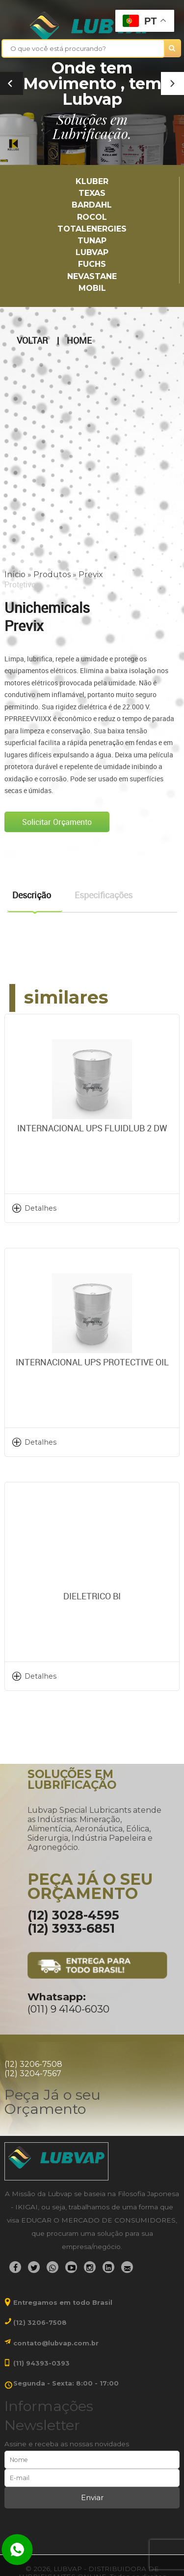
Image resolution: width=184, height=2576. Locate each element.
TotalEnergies (92, 229)
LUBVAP (92, 252)
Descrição (31, 895)
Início (15, 574)
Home (79, 340)
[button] (172, 83)
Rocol (92, 217)
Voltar (32, 340)
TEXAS (92, 193)
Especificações (103, 895)
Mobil (92, 288)
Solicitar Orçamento (57, 822)
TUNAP (92, 240)
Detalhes (40, 1208)
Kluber (92, 181)
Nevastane (92, 276)
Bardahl (92, 205)
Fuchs (92, 264)
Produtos (52, 574)
